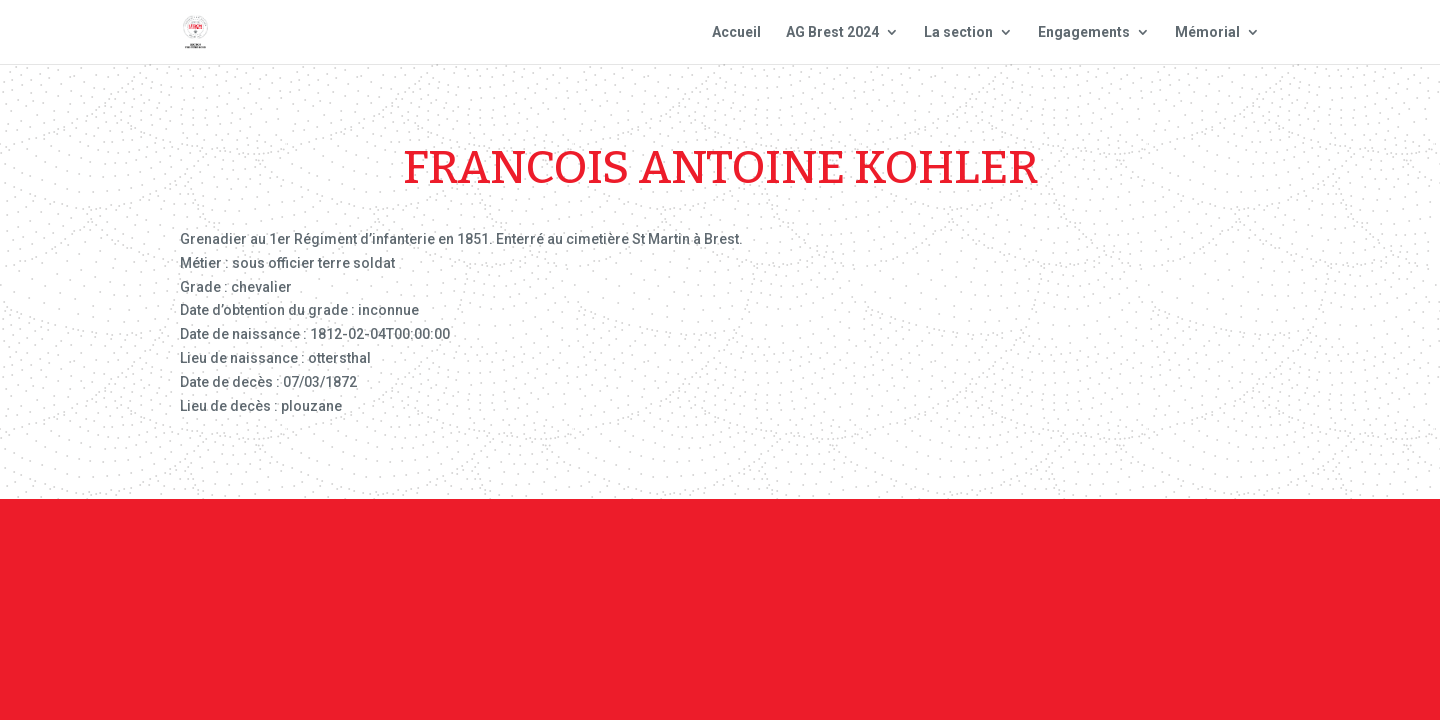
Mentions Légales (828, 553)
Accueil (736, 32)
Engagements (1084, 32)
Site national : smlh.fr (1093, 553)
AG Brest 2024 (832, 32)
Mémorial (1207, 32)
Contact (718, 553)
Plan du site (953, 553)
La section (958, 32)
